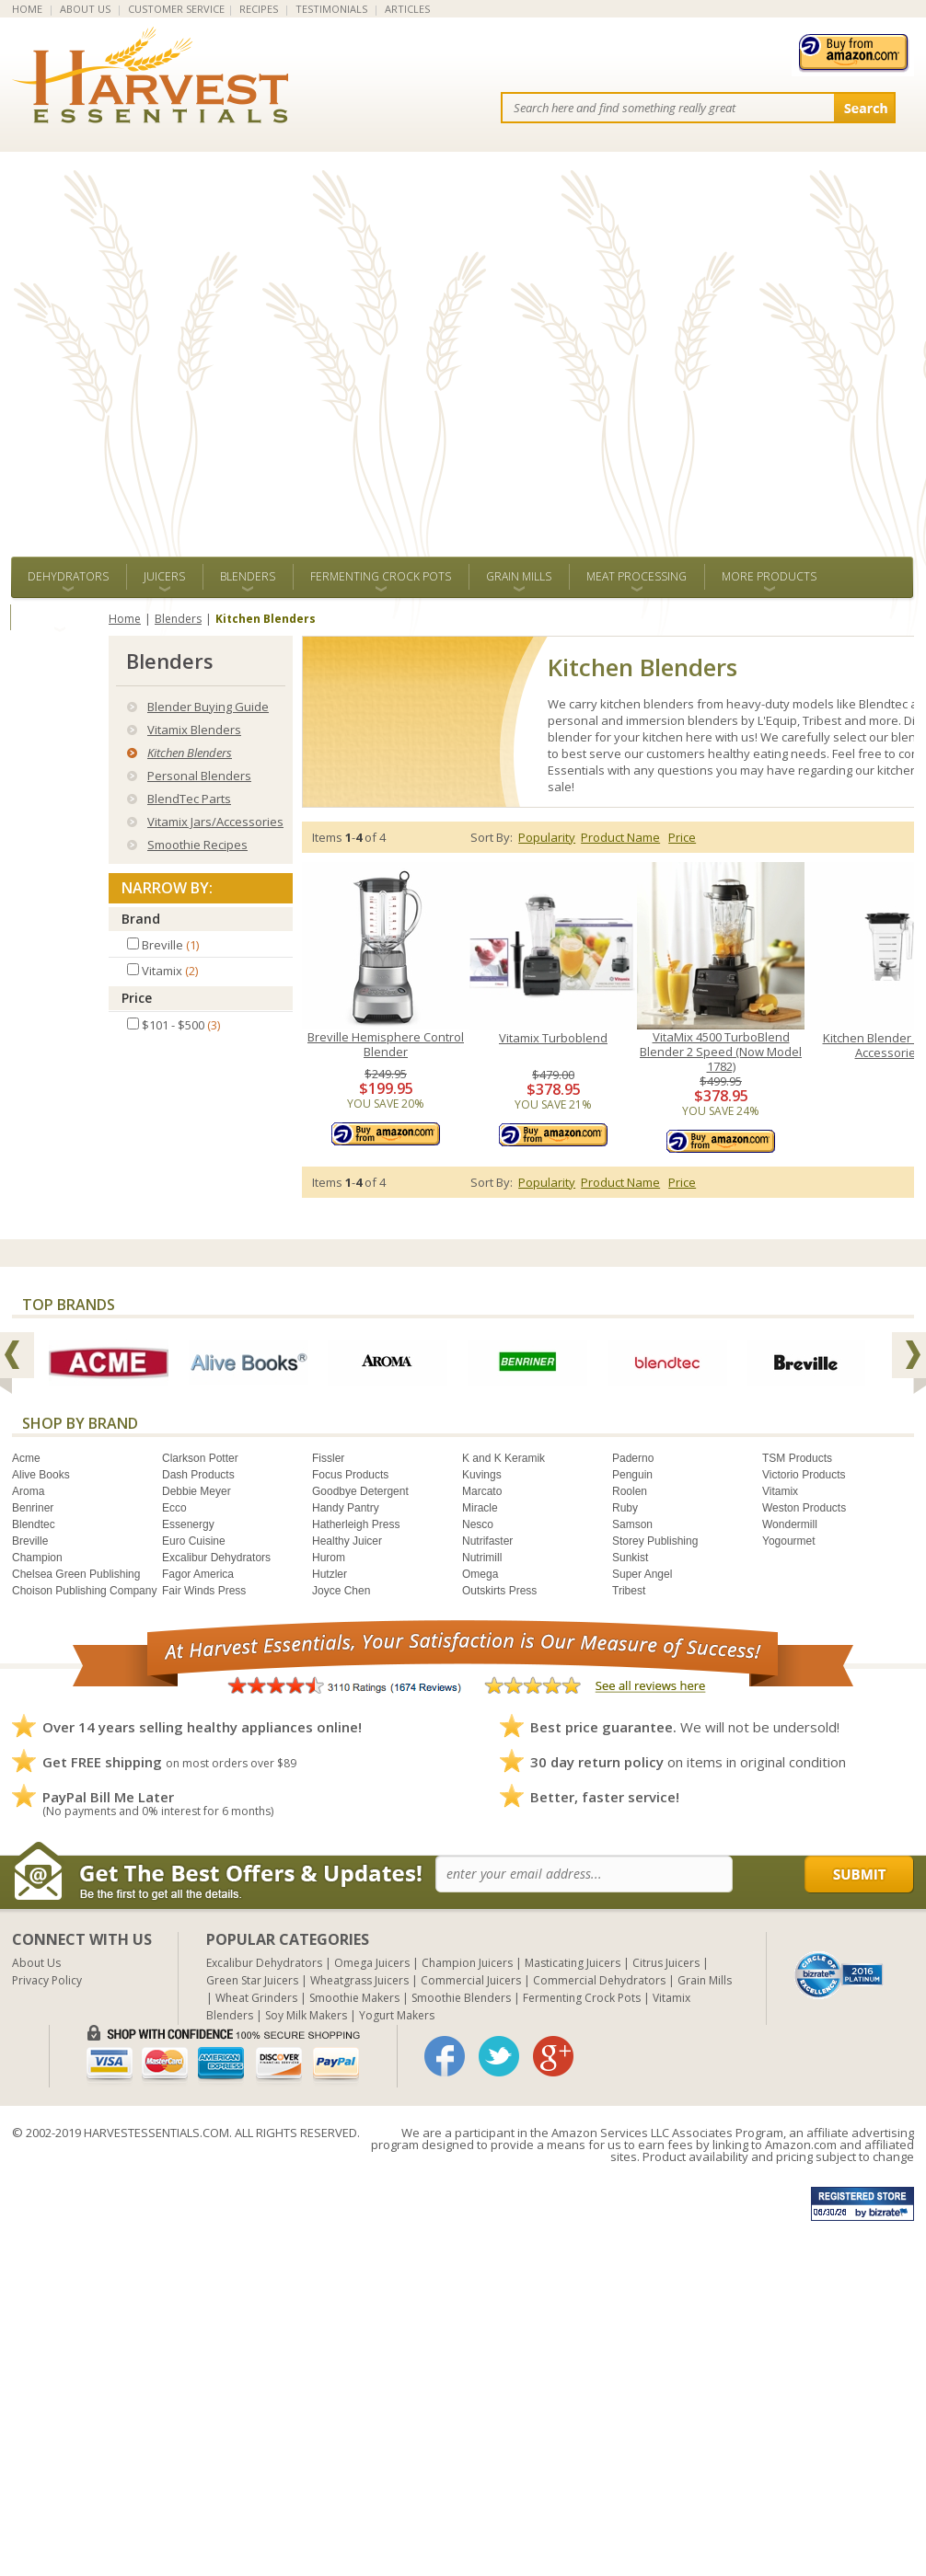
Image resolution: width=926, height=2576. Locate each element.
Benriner (32, 1507)
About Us (36, 1963)
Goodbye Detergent (360, 1491)
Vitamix (780, 1491)
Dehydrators (68, 576)
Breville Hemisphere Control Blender (385, 1044)
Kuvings (482, 1474)
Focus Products (350, 1474)
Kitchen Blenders (189, 752)
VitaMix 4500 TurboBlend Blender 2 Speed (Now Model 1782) (721, 1051)
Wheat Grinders (256, 1998)
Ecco (174, 1507)
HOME (27, 9)
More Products (769, 576)
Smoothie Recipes (197, 844)
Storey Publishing (655, 1541)
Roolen (629, 1491)
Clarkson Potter (200, 1458)
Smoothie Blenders (461, 1998)
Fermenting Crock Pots (380, 576)
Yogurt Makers (396, 2015)
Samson (632, 1524)
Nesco (477, 1524)
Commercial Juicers (471, 1980)
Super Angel (642, 1574)
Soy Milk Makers (306, 2015)
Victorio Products (804, 1474)
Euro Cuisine (194, 1541)
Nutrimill (482, 1557)
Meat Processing (636, 576)
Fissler (328, 1458)
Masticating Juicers (572, 1963)
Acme (26, 1458)
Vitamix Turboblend (553, 1038)
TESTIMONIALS (331, 9)
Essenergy (188, 1524)
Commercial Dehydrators (599, 1980)
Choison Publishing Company (84, 1590)
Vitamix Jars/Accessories (215, 821)
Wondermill (789, 1524)
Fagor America (198, 1574)
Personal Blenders (199, 775)
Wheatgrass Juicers (359, 1980)
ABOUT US (85, 9)
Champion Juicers (467, 1963)
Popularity (546, 837)
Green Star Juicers (252, 1980)
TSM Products (797, 1458)
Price (137, 997)
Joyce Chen (341, 1590)
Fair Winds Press (204, 1590)
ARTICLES (407, 9)
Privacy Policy (47, 1980)
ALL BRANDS (59, 617)
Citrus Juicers (666, 1963)
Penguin (632, 1474)
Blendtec (33, 1524)
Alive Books (41, 1474)
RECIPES (258, 9)
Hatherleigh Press (355, 1524)
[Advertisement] (203, 344)
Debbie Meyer (196, 1491)
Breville (30, 1541)
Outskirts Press (499, 1590)
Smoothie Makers (354, 1998)
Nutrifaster (487, 1541)
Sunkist (630, 1557)
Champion (37, 1557)
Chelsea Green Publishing (76, 1574)
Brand (141, 918)
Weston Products (804, 1507)
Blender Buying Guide (208, 706)
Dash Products (198, 1474)
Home (125, 619)
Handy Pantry (345, 1507)
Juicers (164, 576)
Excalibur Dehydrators (216, 1557)
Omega (480, 1574)
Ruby (625, 1507)
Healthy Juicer (347, 1541)
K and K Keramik (503, 1458)
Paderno (633, 1458)
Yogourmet (789, 1541)
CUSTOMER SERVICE (176, 9)
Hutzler (329, 1574)
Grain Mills (518, 576)
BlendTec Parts (189, 798)
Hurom (328, 1557)
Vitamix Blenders (194, 729)
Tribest (628, 1590)
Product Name (620, 837)
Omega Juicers (372, 1963)
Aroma (28, 1491)
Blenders (247, 576)
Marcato (482, 1491)
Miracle (480, 1507)
